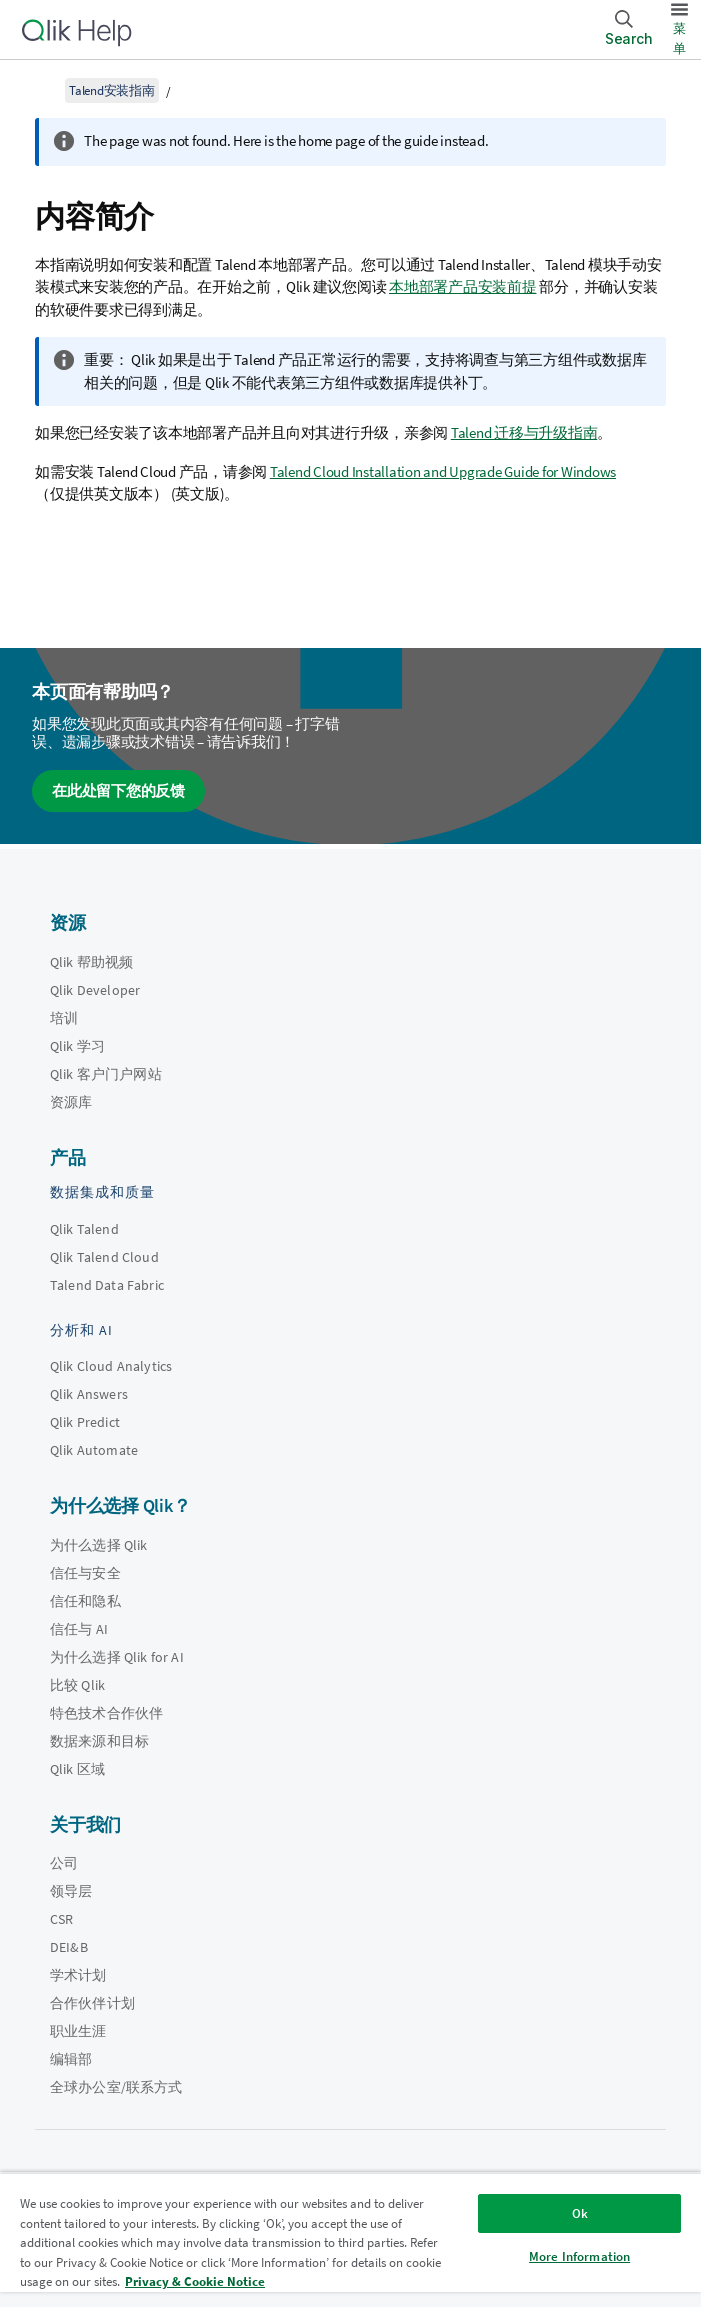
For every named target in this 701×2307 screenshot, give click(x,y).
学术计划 (78, 1975)
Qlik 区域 (77, 1769)
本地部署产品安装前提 (463, 286)
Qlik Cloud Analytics (111, 1366)
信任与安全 (85, 1573)
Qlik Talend (84, 1229)
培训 (64, 1018)
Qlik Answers (89, 1394)
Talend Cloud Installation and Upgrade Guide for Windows (443, 471)
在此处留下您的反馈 (118, 790)
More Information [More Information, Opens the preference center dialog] (579, 2256)
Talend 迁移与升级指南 (524, 432)
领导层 (71, 1891)
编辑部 (71, 2059)
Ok (580, 2213)
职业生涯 (78, 2031)
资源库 (71, 1102)
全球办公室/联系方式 (116, 2087)
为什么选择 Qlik (99, 1545)
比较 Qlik (77, 1685)
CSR (61, 1919)
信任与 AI (79, 1629)
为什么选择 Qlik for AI (117, 1657)
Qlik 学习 (77, 1046)
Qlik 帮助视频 (91, 962)
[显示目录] (40, 90)
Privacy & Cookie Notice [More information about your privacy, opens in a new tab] (195, 2281)
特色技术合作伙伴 (106, 1713)
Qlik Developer (95, 990)
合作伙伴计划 (92, 2003)
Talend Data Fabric (107, 1285)
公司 (64, 1863)
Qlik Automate (94, 1450)
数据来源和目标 (99, 1741)
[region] (350, 2239)
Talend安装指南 (112, 90)
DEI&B (69, 1947)
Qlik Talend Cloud (104, 1257)
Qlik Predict (85, 1422)
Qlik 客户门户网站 (106, 1074)
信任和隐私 (85, 1601)
